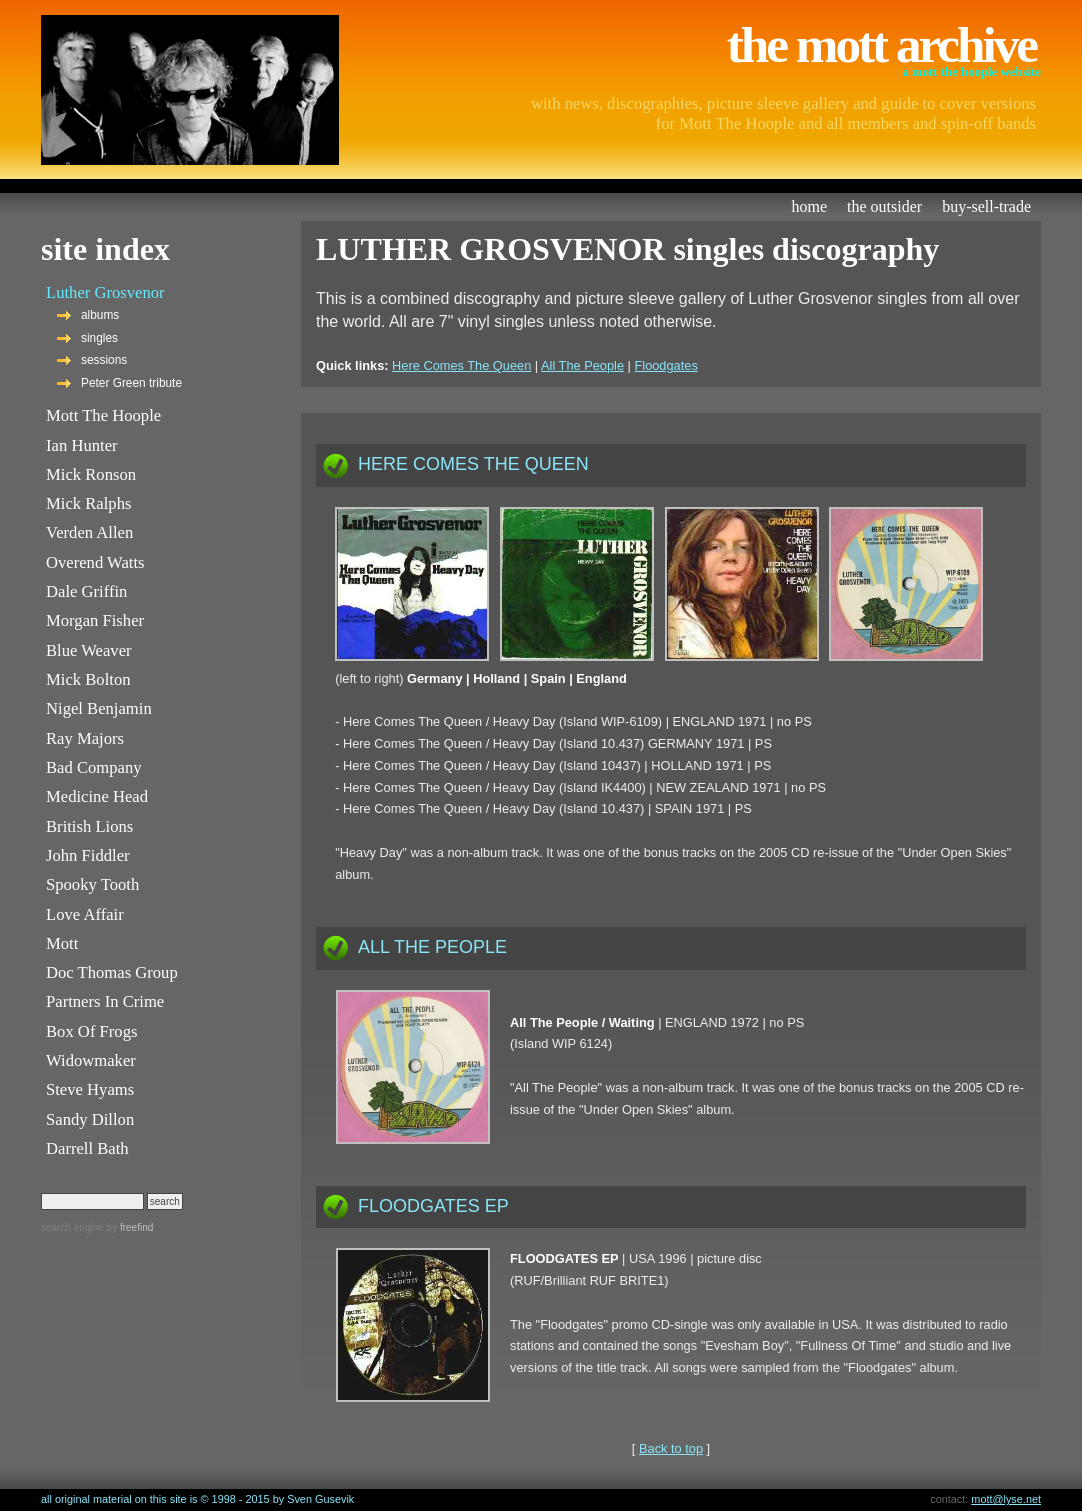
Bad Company (94, 767)
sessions (104, 360)
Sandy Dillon (90, 1119)
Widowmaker (91, 1060)
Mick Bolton (88, 679)
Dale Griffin (86, 591)
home (810, 206)
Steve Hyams (90, 1089)
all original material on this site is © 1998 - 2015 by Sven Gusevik (197, 1499)
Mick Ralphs (88, 503)
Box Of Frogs (91, 1031)
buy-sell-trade (986, 206)
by (128, 1227)
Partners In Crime (105, 1001)
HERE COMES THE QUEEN (473, 464)
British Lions (89, 826)
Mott (62, 943)
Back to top (671, 1448)
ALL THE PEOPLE (432, 947)
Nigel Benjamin (99, 708)
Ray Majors (85, 738)
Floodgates (665, 365)
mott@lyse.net (1006, 1499)
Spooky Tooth (92, 884)
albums (100, 315)
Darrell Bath (87, 1148)
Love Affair (85, 914)
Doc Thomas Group (112, 972)
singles (99, 338)
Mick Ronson (91, 474)
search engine (72, 1227)
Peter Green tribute (131, 383)
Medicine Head (97, 796)
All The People (582, 365)
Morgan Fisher (95, 620)
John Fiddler (88, 855)
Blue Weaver (89, 650)
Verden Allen (89, 532)
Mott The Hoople (103, 415)
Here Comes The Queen (461, 365)
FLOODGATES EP (433, 1206)
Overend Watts (95, 562)
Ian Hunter (82, 445)
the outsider (884, 206)
